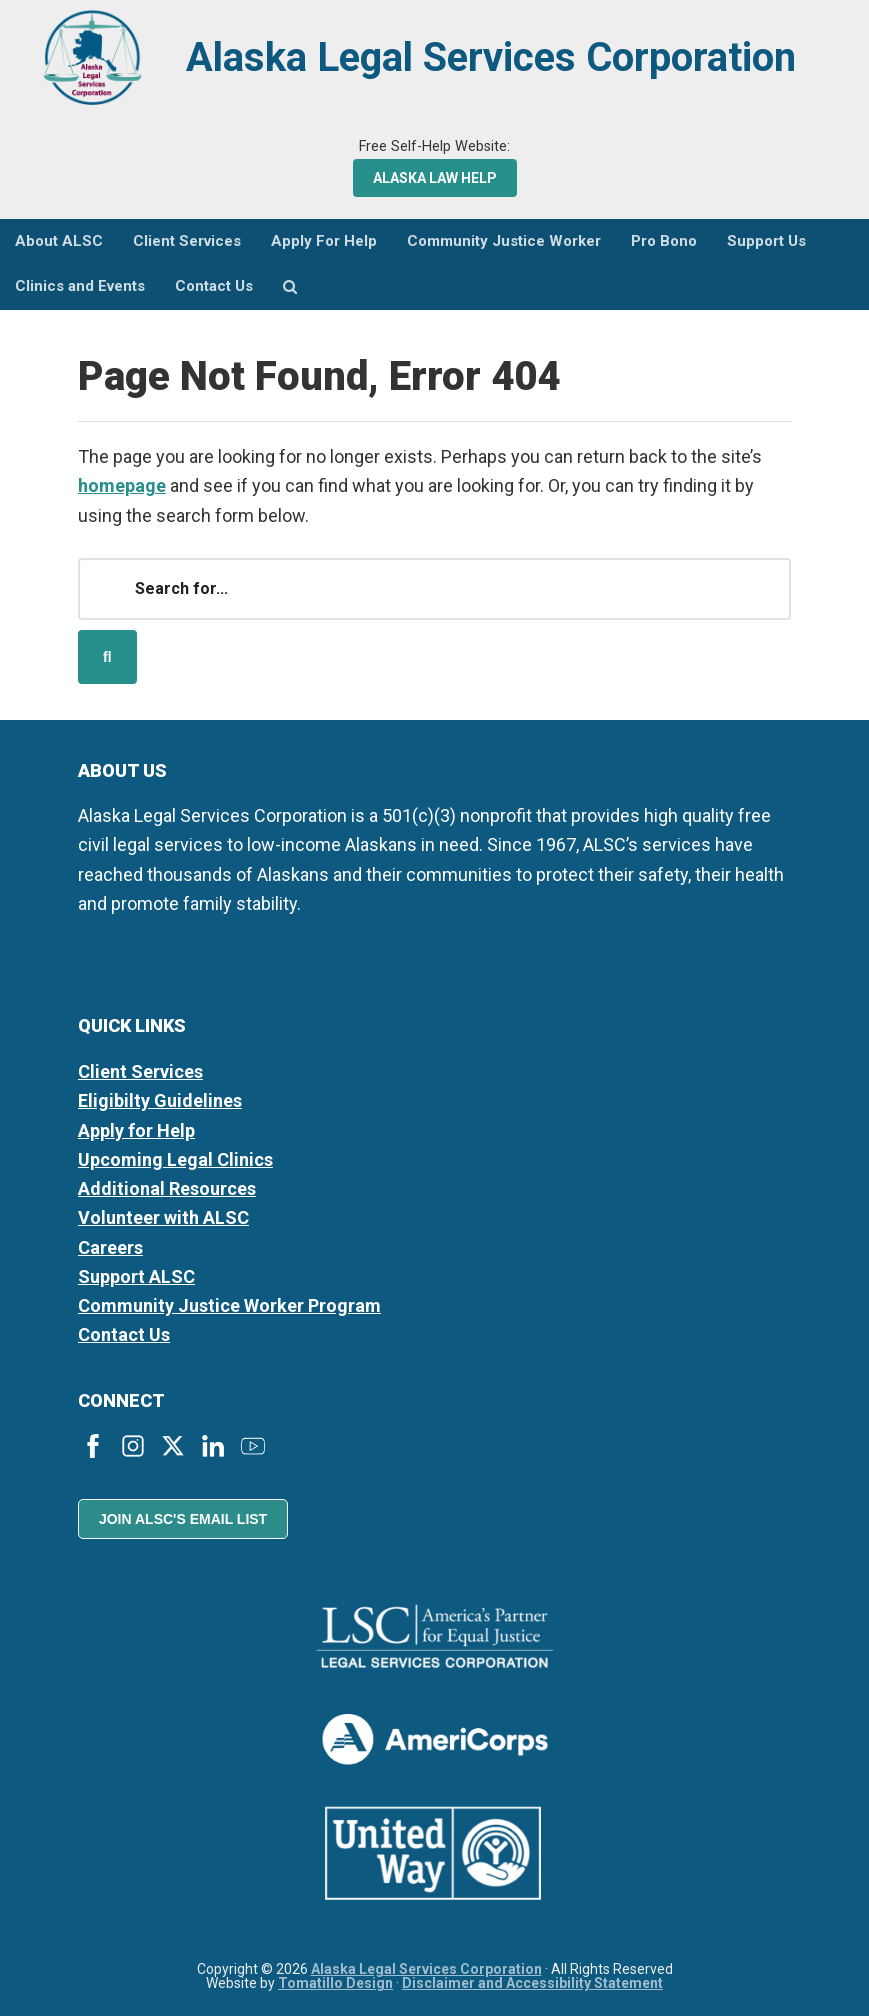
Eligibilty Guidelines (160, 1100)
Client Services (140, 1071)
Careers (110, 1247)
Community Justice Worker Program (229, 1305)
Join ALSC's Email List (183, 1519)
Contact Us (124, 1334)
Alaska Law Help (435, 178)
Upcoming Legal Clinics (175, 1159)
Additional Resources (167, 1188)
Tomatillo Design (335, 1983)
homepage (122, 485)
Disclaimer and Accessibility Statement (532, 1983)
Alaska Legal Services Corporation (491, 57)
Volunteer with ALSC (163, 1217)
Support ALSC (136, 1276)
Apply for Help (136, 1130)
